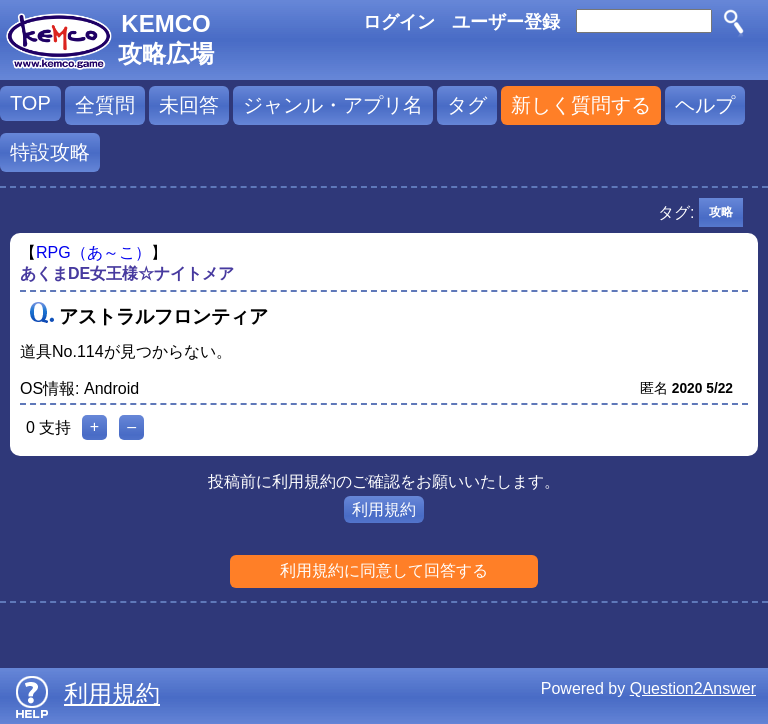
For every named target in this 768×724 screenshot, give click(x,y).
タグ (467, 105)
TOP (30, 103)
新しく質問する (581, 105)
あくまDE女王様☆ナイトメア (127, 273)
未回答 (189, 105)
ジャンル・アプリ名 (333, 105)
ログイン (399, 22)
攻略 (721, 212)
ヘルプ (705, 105)
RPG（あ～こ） (93, 252)
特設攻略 (50, 152)
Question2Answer (693, 688)
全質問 (105, 105)
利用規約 (384, 509)
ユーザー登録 (506, 22)
